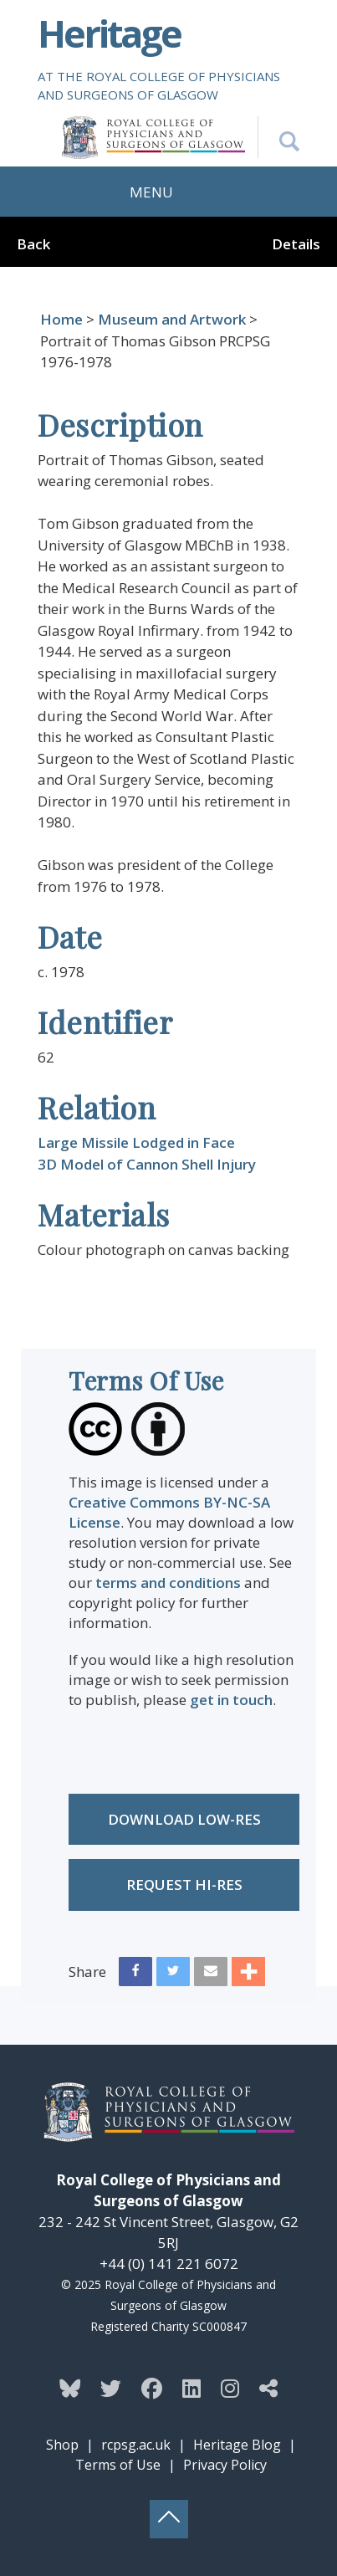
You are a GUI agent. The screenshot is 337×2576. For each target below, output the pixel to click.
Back (33, 244)
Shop (62, 2444)
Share (87, 1971)
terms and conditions (168, 1582)
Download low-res (184, 1819)
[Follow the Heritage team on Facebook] (151, 2388)
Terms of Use (118, 2465)
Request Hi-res (184, 1884)
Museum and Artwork (172, 319)
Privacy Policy (225, 2465)
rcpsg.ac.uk (136, 2444)
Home (61, 319)
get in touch (231, 1699)
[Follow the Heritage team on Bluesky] (69, 2388)
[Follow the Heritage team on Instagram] (230, 2388)
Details (296, 244)
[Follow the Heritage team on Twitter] (110, 2388)
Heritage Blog (237, 2444)
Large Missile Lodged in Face (136, 1142)
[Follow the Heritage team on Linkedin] (191, 2388)
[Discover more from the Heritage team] (268, 2388)
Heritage (109, 33)
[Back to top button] (169, 2519)
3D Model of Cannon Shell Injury (147, 1164)
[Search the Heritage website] (278, 137)
